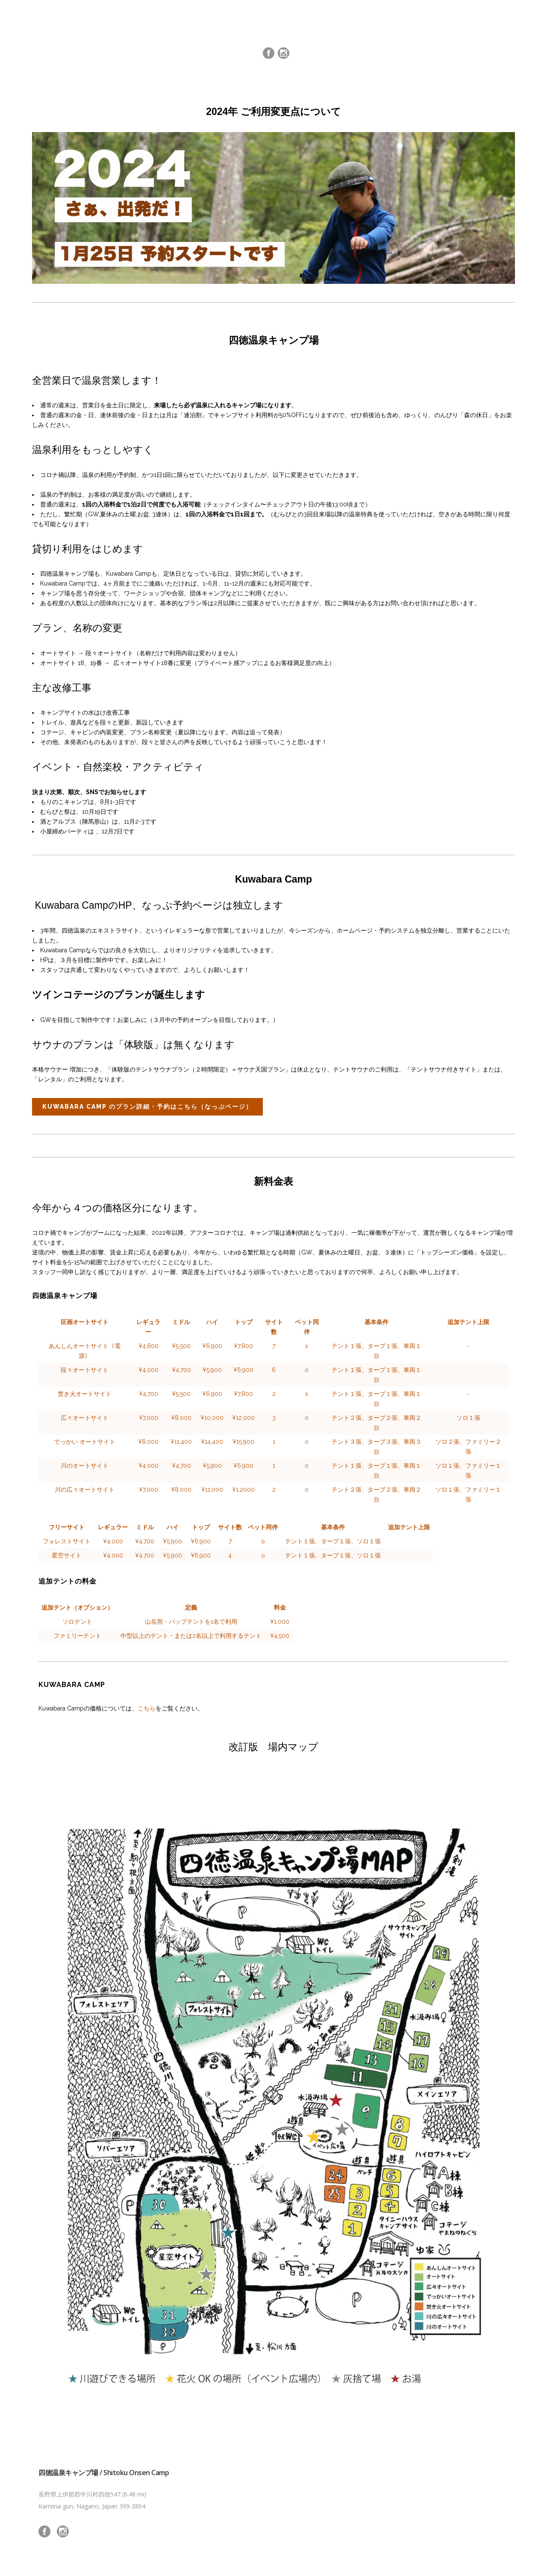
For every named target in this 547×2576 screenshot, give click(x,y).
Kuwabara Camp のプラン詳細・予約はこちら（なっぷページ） (147, 1106)
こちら (147, 1708)
